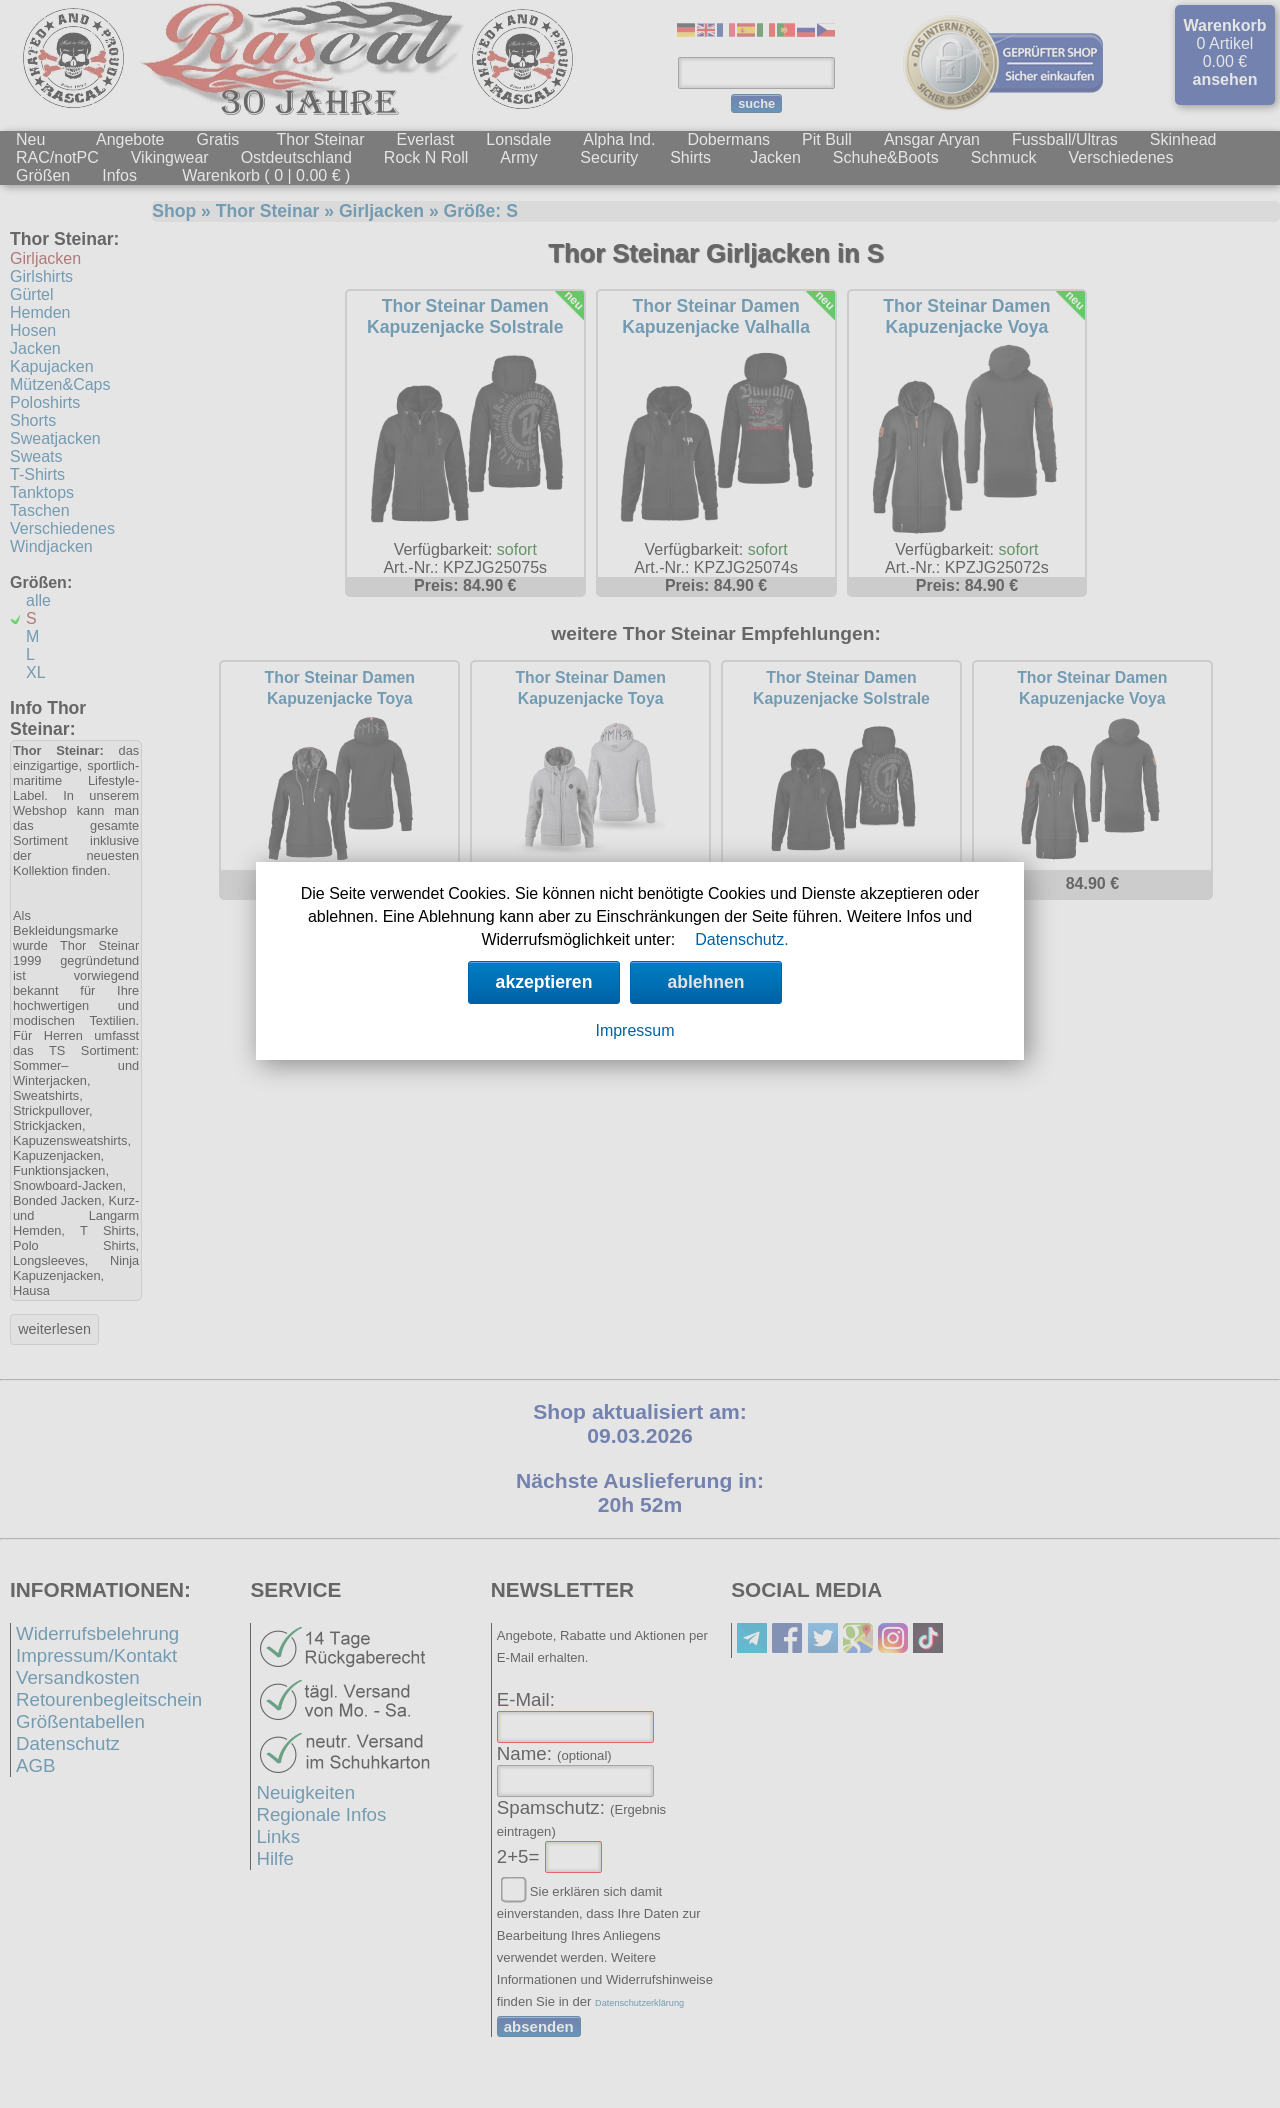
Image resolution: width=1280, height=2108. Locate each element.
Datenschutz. (741, 939)
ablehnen (705, 982)
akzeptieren (544, 982)
